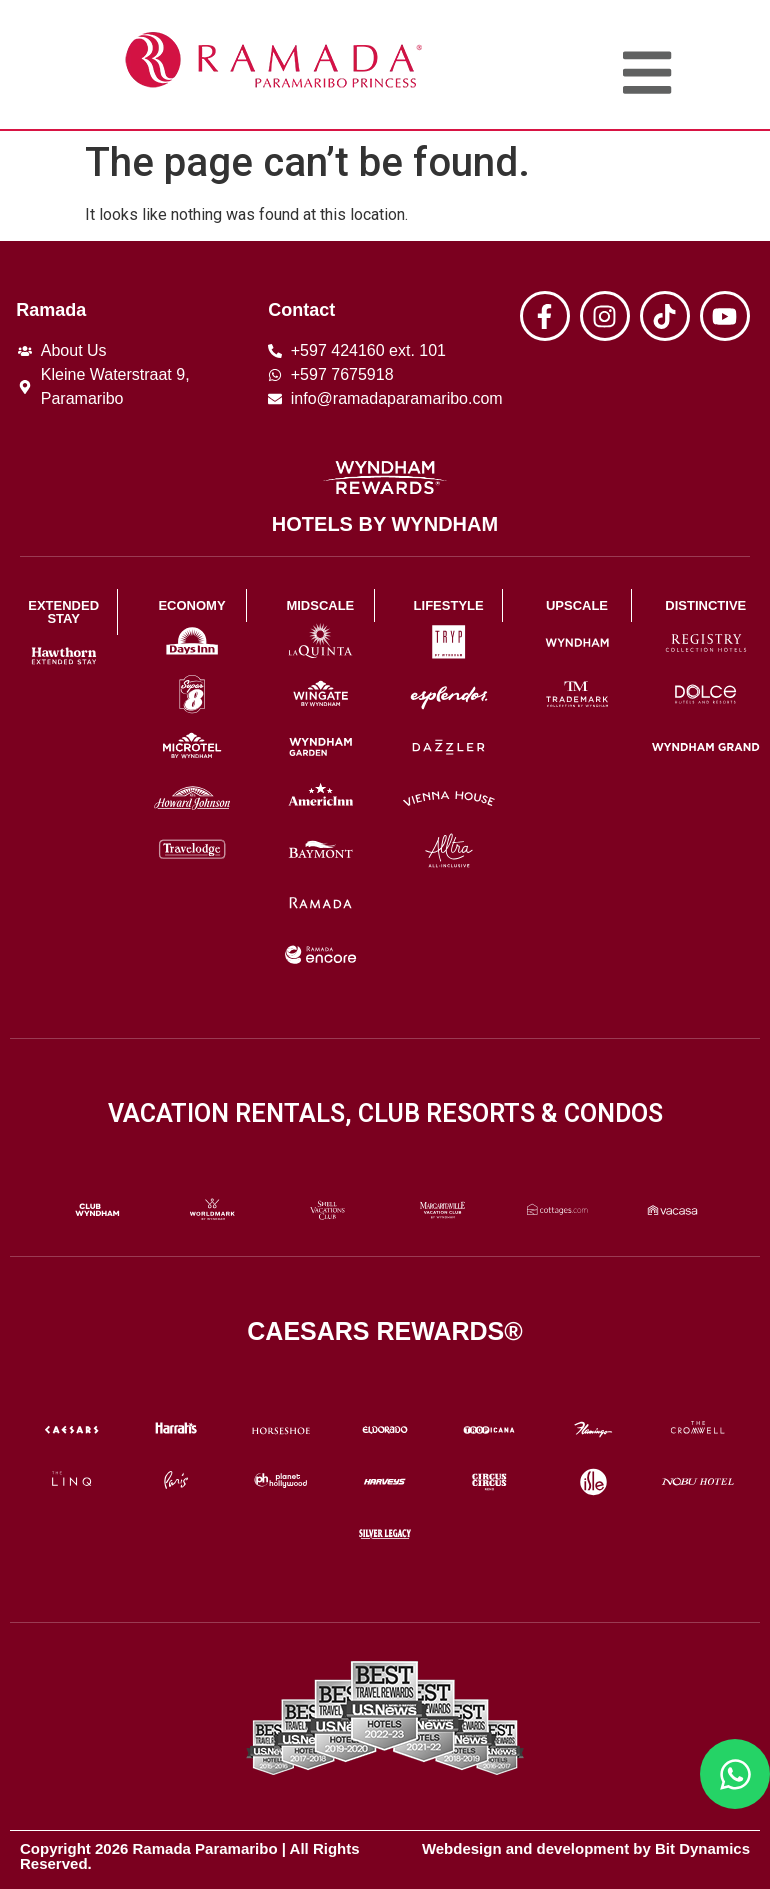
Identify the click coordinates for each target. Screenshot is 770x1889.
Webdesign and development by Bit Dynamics (586, 1848)
